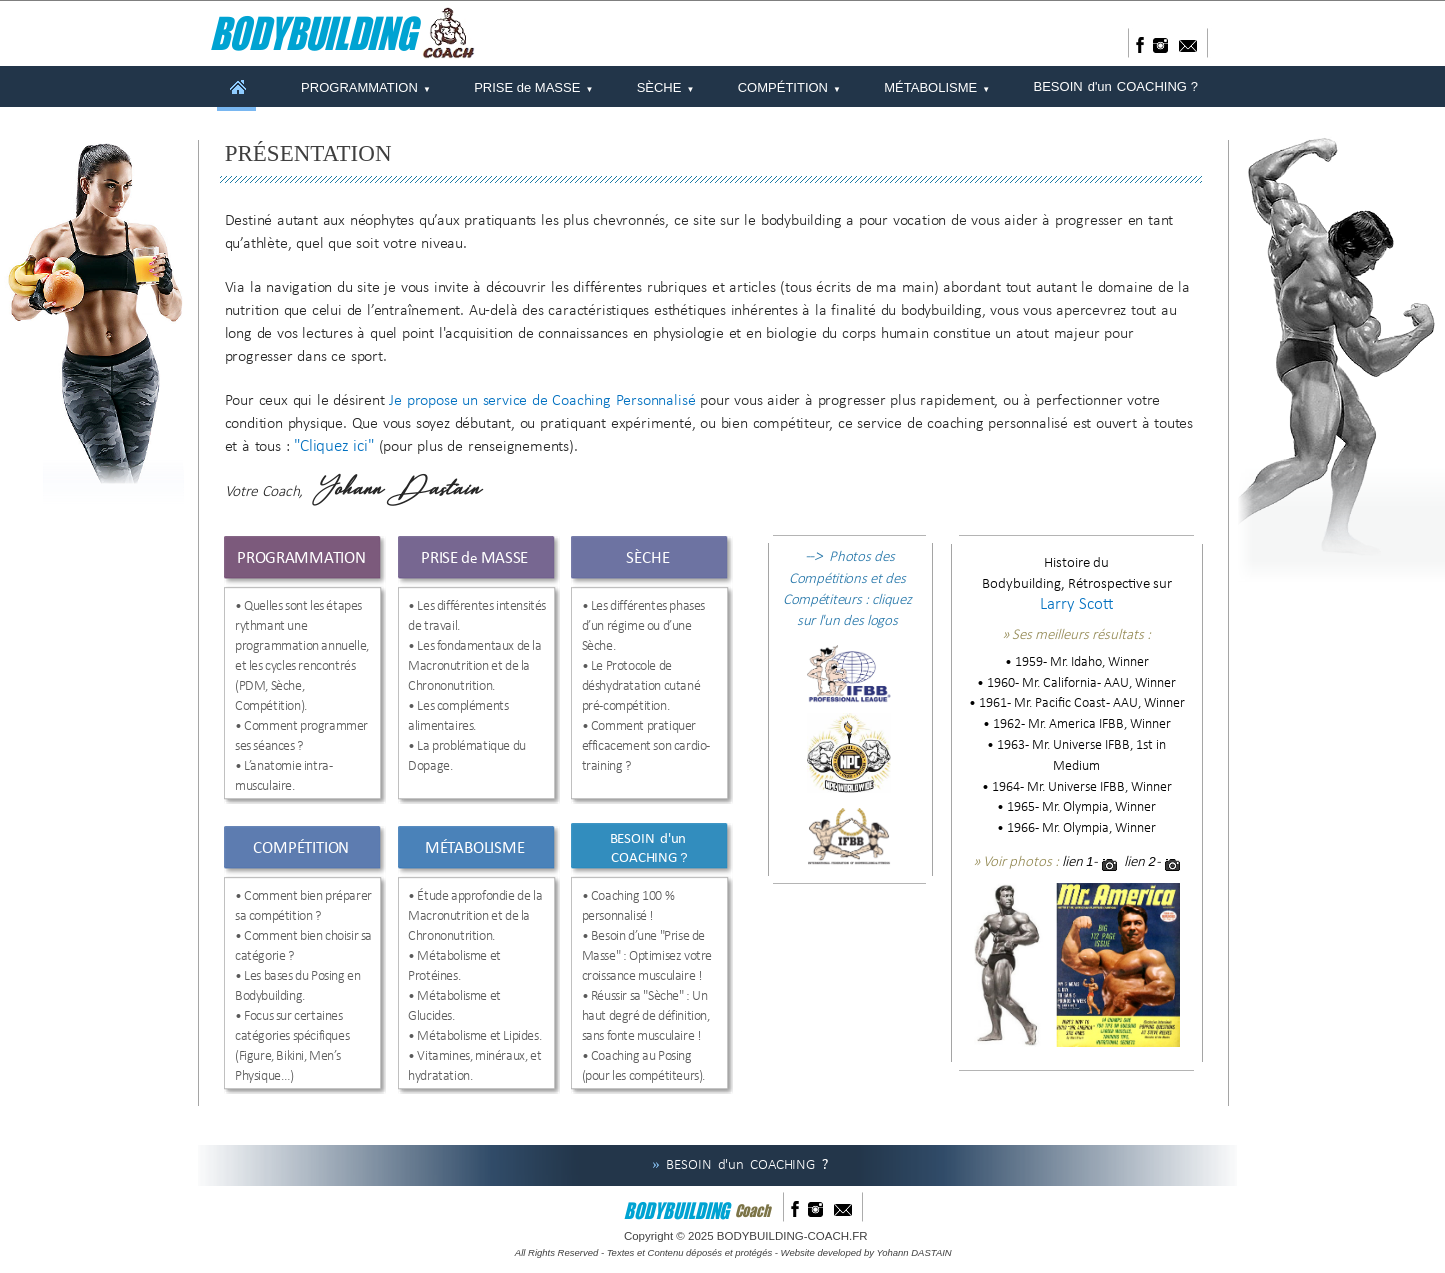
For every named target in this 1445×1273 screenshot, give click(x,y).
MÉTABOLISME (937, 86)
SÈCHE (666, 86)
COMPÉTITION (789, 86)
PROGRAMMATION (366, 86)
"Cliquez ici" (333, 447)
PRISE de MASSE (533, 86)
